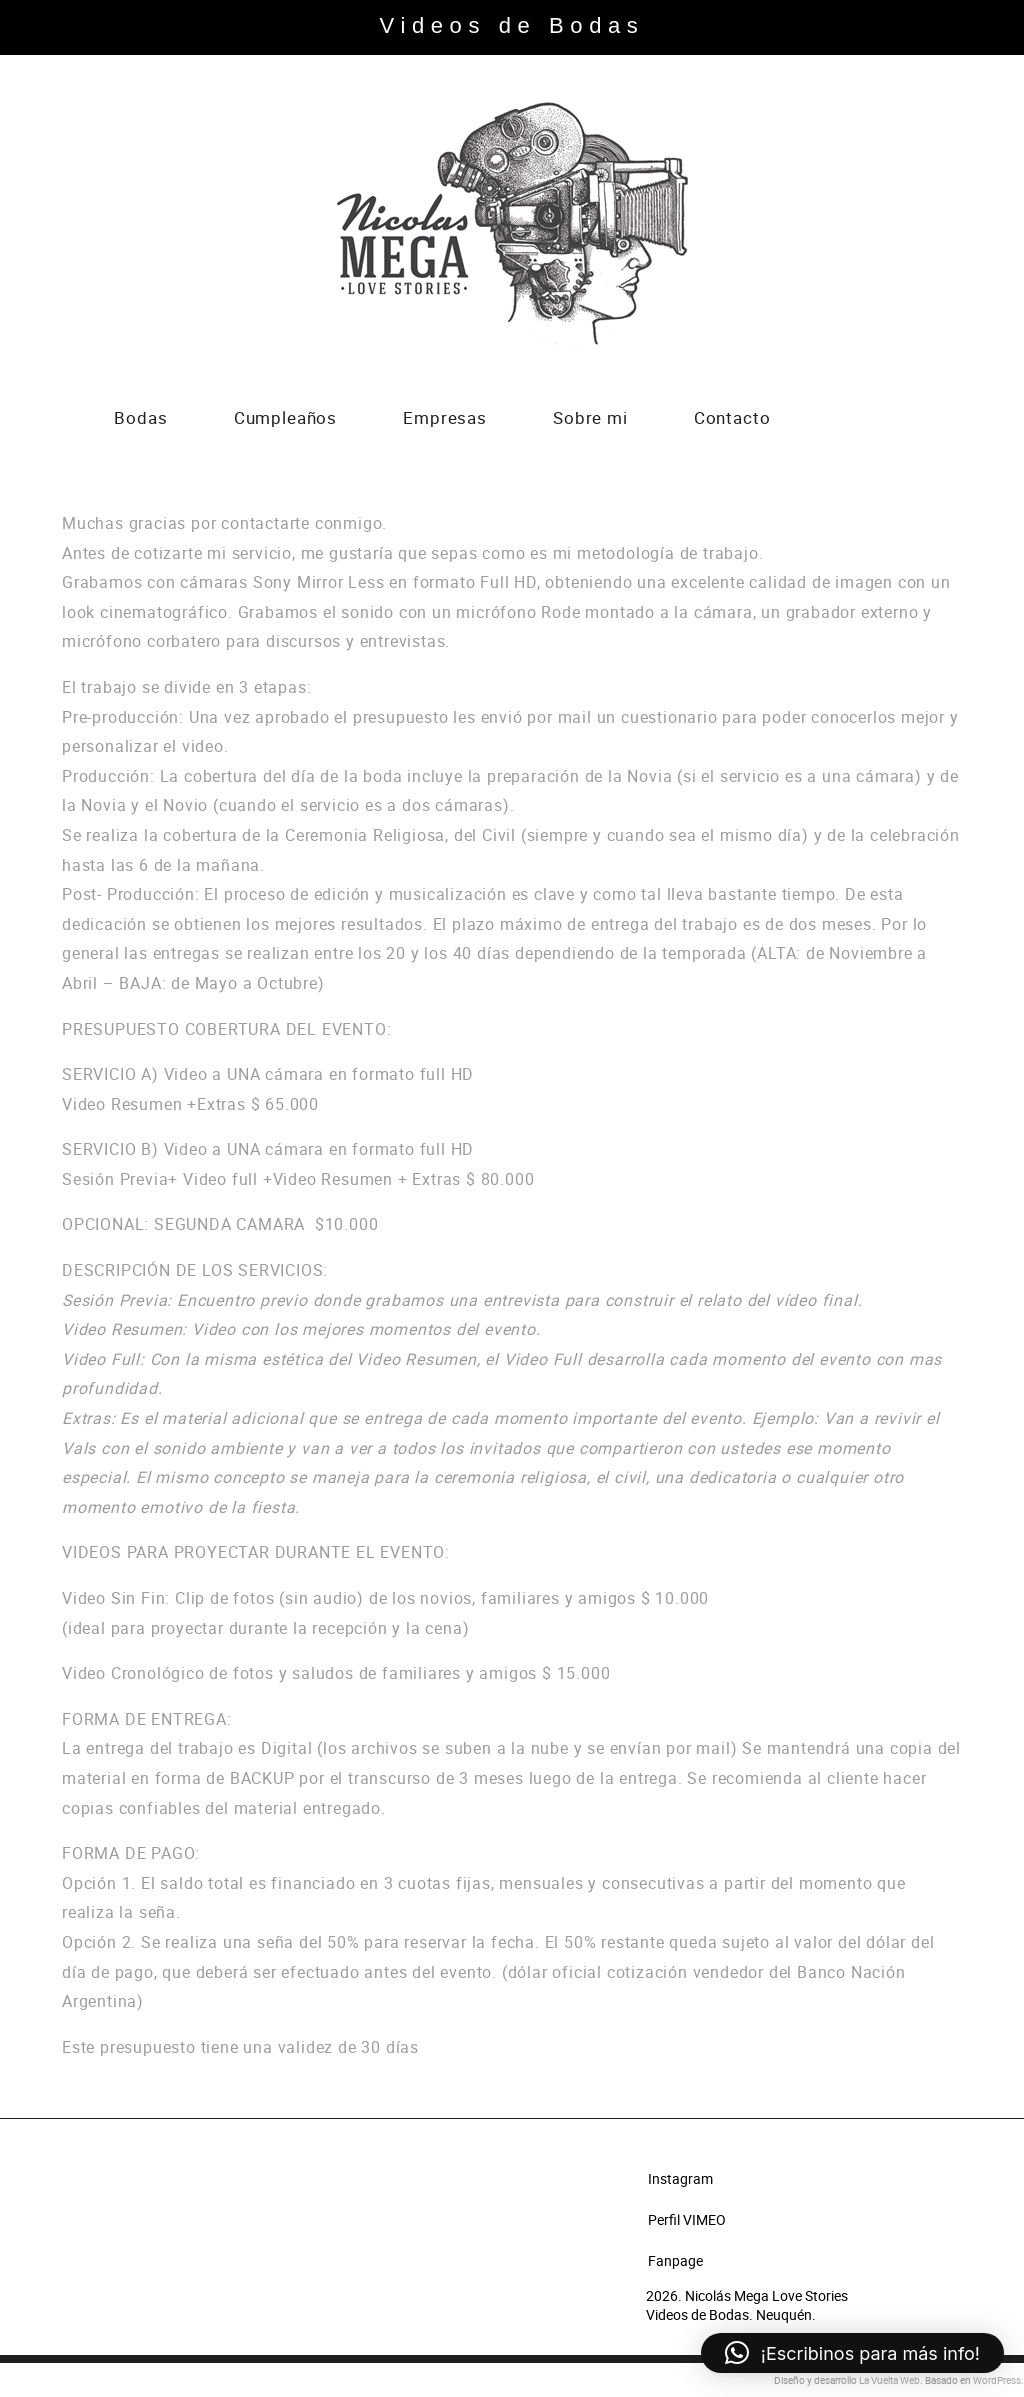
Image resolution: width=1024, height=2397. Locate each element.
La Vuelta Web (889, 2380)
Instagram (905, 420)
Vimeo (843, 420)
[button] (852, 2353)
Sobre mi (590, 419)
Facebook (875, 420)
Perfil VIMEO (687, 2219)
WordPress (997, 2380)
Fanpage (675, 2260)
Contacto (732, 419)
